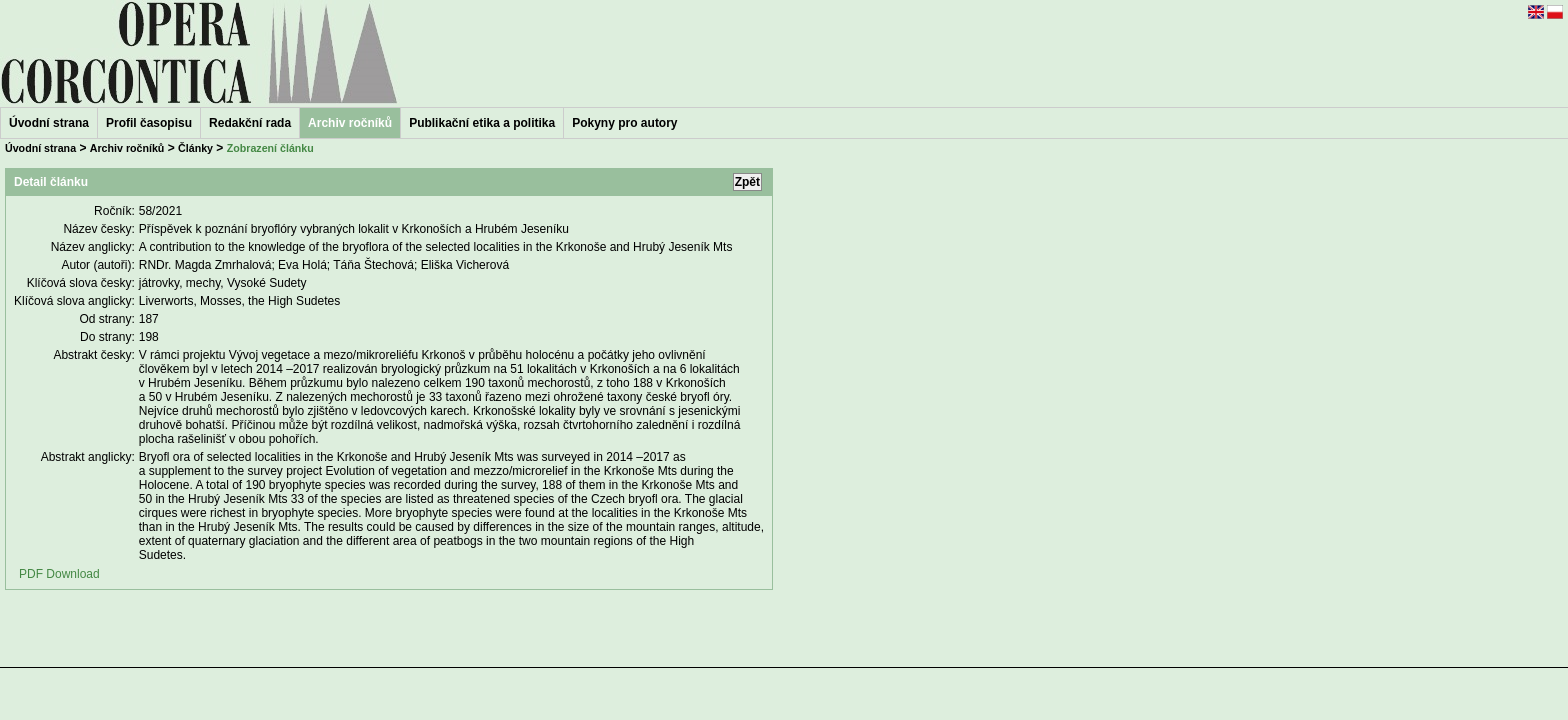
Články (195, 148)
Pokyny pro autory (624, 123)
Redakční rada (250, 123)
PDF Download (59, 574)
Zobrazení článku (270, 148)
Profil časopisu (149, 123)
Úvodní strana (49, 123)
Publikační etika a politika (482, 123)
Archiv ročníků (127, 148)
